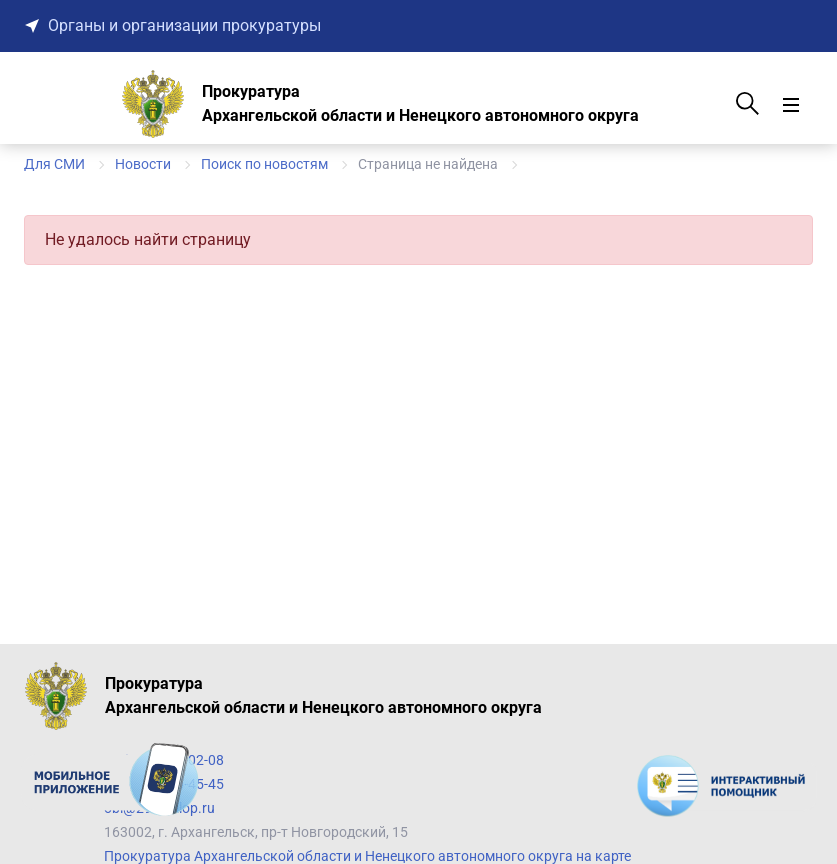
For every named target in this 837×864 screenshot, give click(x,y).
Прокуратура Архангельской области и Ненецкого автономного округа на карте (367, 856)
